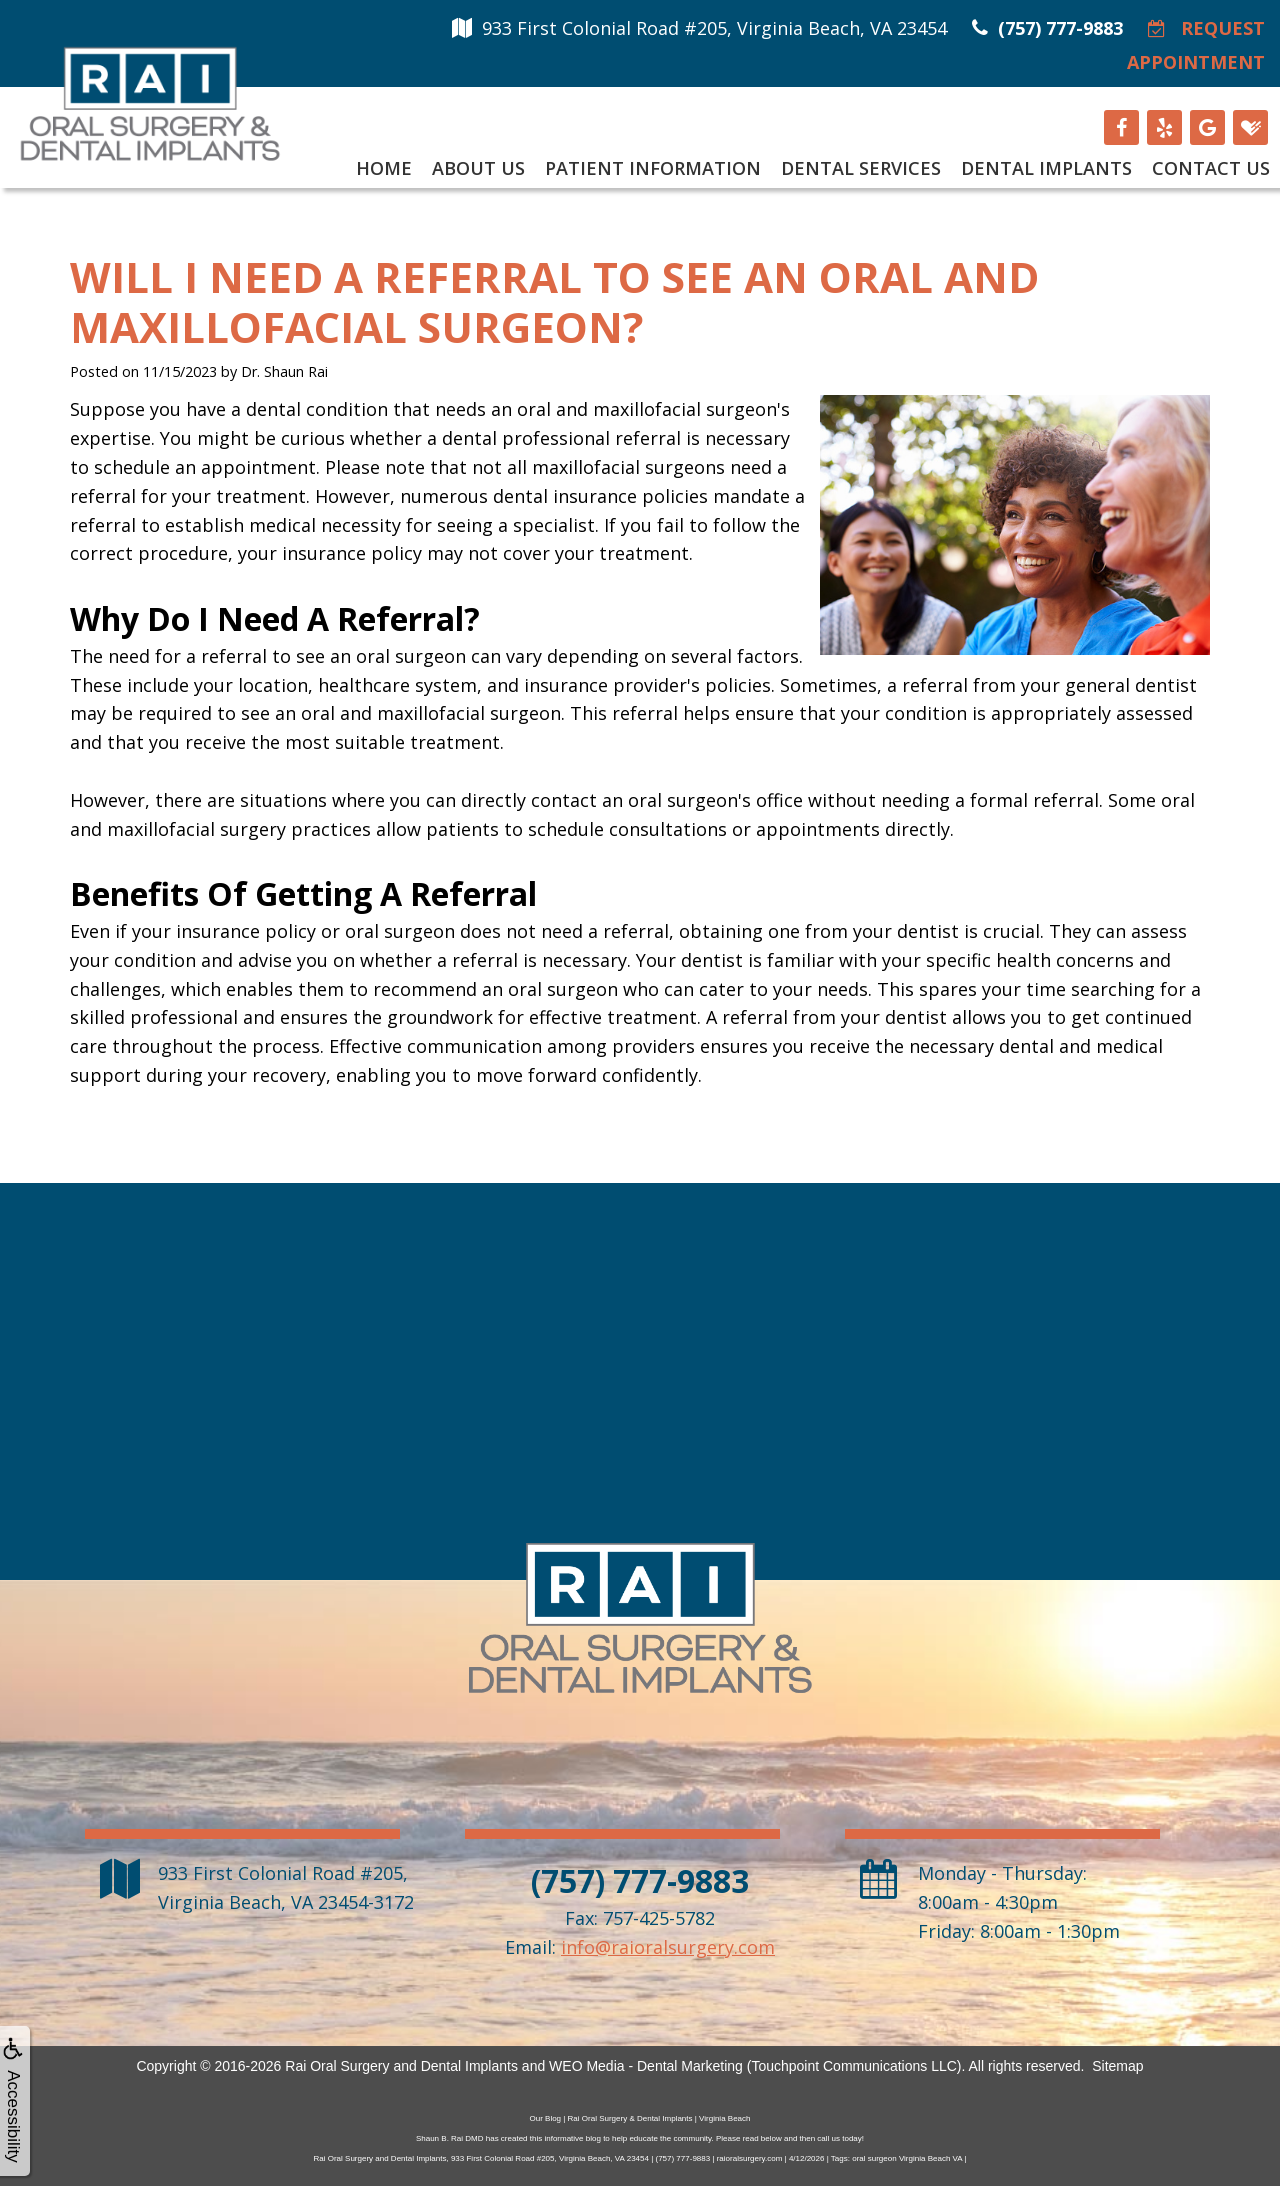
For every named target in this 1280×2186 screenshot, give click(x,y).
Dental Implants (1046, 168)
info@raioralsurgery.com (668, 1947)
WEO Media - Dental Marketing (646, 2066)
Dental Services (861, 168)
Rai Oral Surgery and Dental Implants (401, 2066)
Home (384, 168)
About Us (478, 168)
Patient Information (653, 168)
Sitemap (1117, 2066)
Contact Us (1211, 168)
